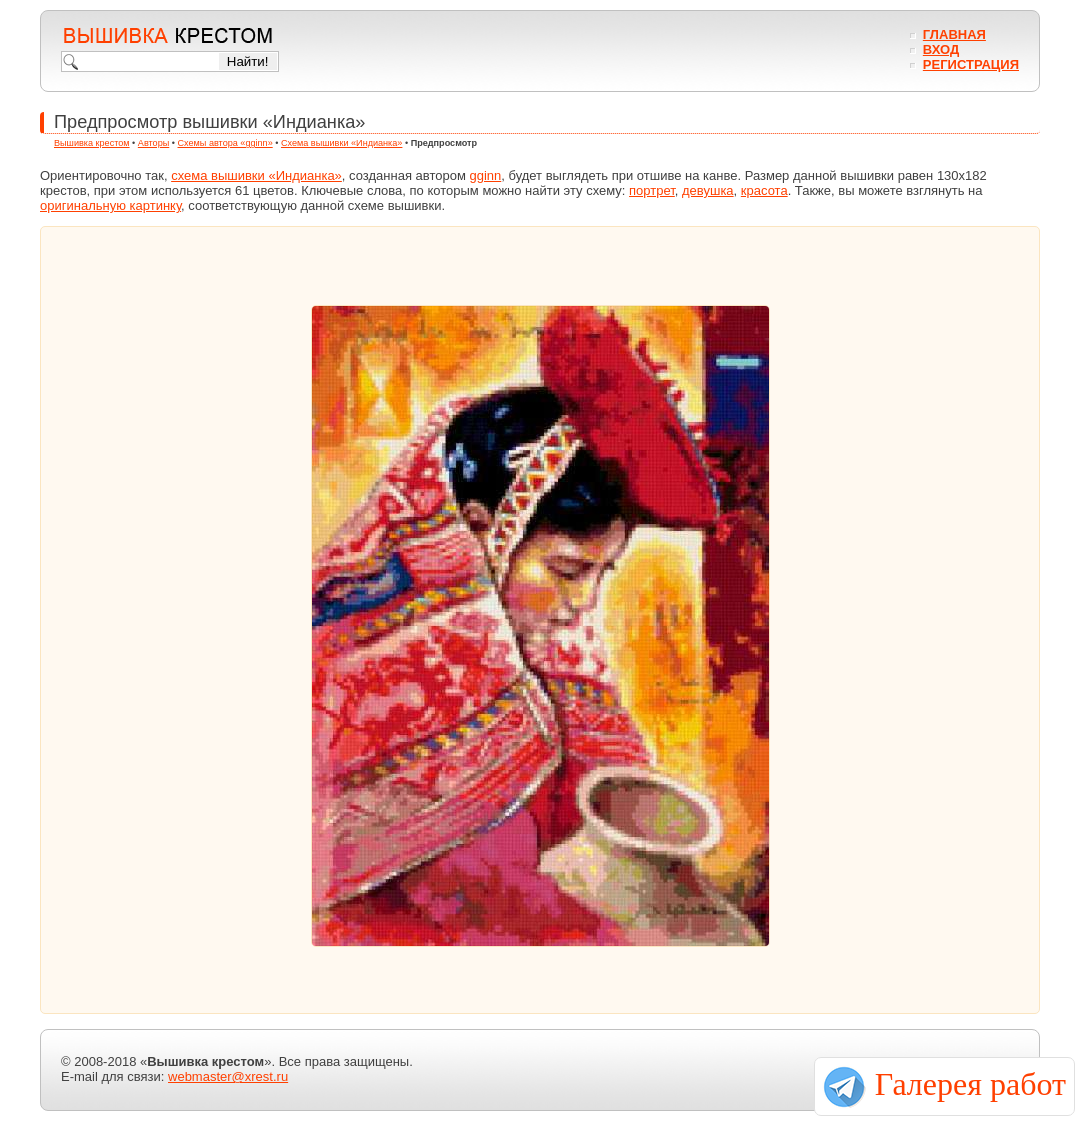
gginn (485, 175)
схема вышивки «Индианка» (256, 175)
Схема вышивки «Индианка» (341, 143)
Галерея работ (970, 1084)
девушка (708, 190)
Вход (941, 49)
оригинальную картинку (110, 205)
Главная (954, 34)
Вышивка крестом (92, 143)
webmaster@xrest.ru (228, 1076)
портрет (652, 190)
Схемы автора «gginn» (225, 143)
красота (764, 190)
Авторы (153, 143)
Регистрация (971, 64)
